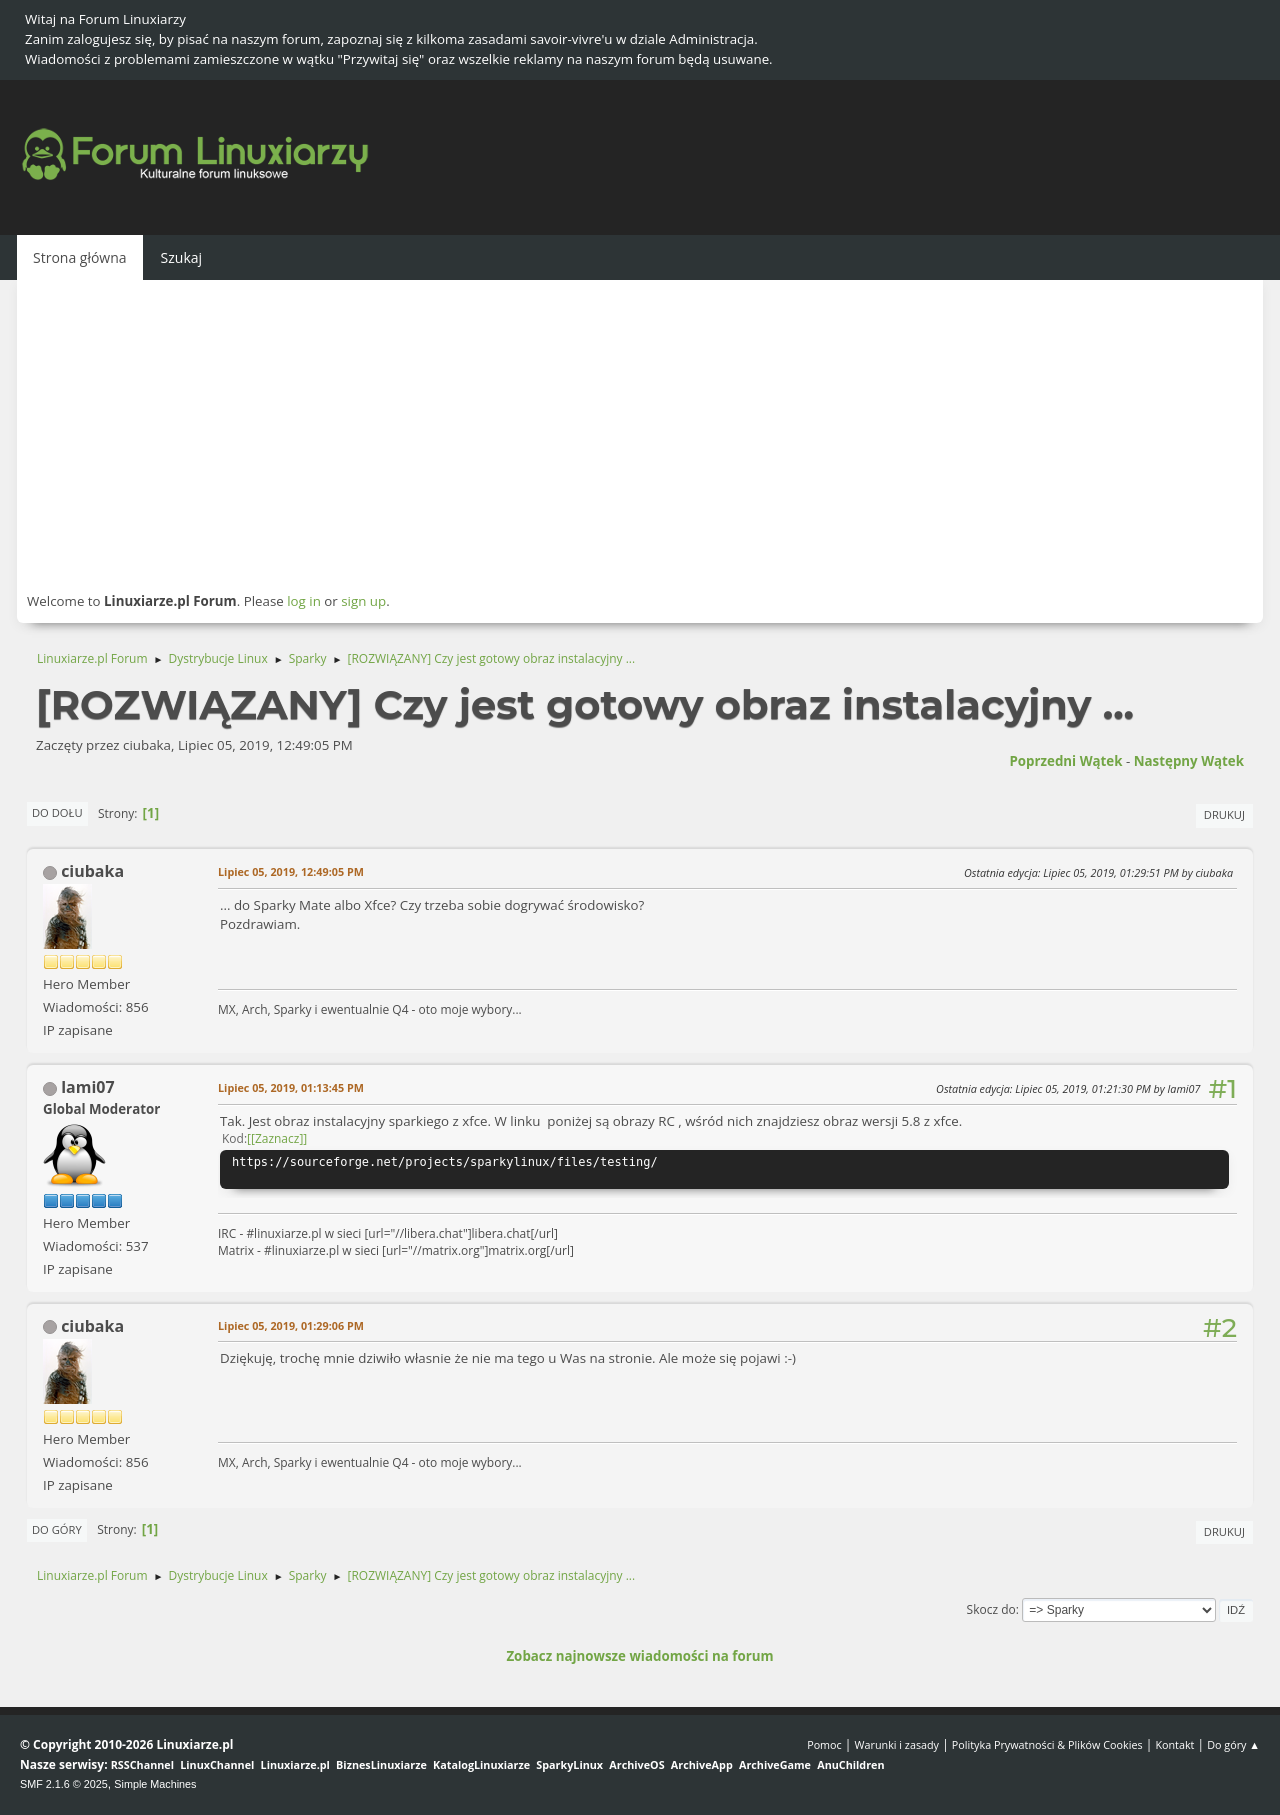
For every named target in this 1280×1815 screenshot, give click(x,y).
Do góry (57, 1529)
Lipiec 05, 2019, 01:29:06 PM (291, 1325)
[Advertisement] (640, 435)
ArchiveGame (775, 1764)
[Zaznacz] (277, 1138)
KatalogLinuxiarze (481, 1764)
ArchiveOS (636, 1764)
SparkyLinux (569, 1764)
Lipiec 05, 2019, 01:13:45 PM (291, 1087)
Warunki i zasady (897, 1744)
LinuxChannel (217, 1764)
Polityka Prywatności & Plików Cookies (1047, 1744)
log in (304, 601)
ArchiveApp (702, 1764)
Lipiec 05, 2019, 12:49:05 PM (291, 871)
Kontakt (1174, 1744)
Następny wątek (1189, 761)
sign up (363, 601)
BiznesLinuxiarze (381, 1764)
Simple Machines (155, 1784)
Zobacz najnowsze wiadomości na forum (639, 1656)
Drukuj (1224, 814)
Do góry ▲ (1233, 1744)
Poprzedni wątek (1065, 761)
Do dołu (57, 812)
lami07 (87, 1087)
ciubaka (92, 871)
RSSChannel (142, 1764)
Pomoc (824, 1744)
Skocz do (991, 1609)
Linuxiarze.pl (295, 1764)
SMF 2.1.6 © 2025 (64, 1784)
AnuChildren (850, 1764)
